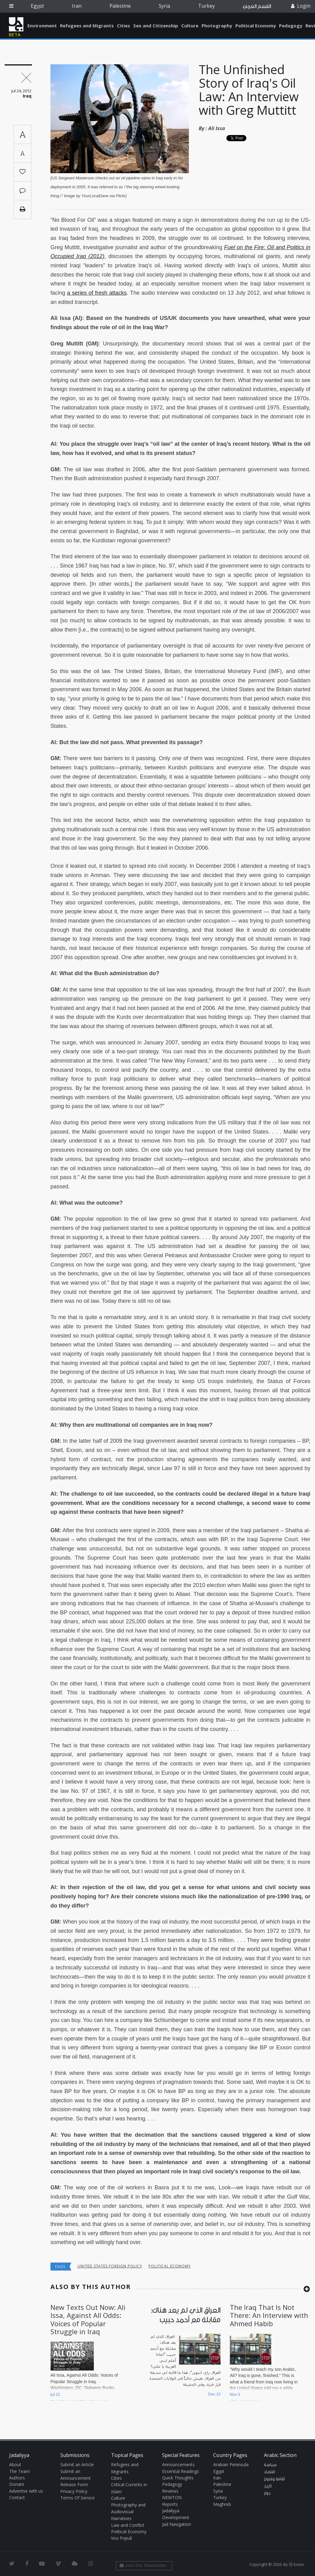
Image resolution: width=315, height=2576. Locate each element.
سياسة (270, 2464)
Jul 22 (55, 2394)
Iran (77, 5)
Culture (189, 25)
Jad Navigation (176, 2524)
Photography (216, 25)
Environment (42, 25)
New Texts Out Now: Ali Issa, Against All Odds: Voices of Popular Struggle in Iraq (88, 2319)
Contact (17, 2497)
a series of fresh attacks (97, 293)
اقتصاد (269, 2472)
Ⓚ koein (296, 2564)
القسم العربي (257, 6)
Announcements (178, 2464)
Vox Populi (121, 2538)
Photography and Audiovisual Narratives (128, 2512)
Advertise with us (26, 2491)
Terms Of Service (77, 2498)
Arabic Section (280, 2455)
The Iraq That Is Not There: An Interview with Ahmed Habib (269, 2315)
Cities (123, 25)
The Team (19, 2471)
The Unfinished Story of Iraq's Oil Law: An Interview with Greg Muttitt (249, 89)
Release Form (74, 2484)
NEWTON (171, 2497)
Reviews (170, 2491)
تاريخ (268, 2486)
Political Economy (255, 25)
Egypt (37, 5)
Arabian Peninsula (231, 2464)
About (15, 2464)
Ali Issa (216, 128)
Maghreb (222, 2504)
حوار (267, 2493)
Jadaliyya (16, 24)
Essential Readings (180, 2471)
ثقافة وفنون (274, 2479)
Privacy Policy (73, 2491)
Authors (17, 2478)
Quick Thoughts (177, 2478)
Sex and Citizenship (155, 25)
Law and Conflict (127, 2525)
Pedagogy (290, 25)
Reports (170, 2504)
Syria (164, 5)
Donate (16, 2484)
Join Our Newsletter (143, 2565)
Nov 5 (235, 2394)
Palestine (120, 5)
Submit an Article (77, 2464)
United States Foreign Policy (110, 2266)
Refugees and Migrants (87, 25)
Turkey (206, 5)
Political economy (170, 2266)
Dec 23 (214, 2394)
